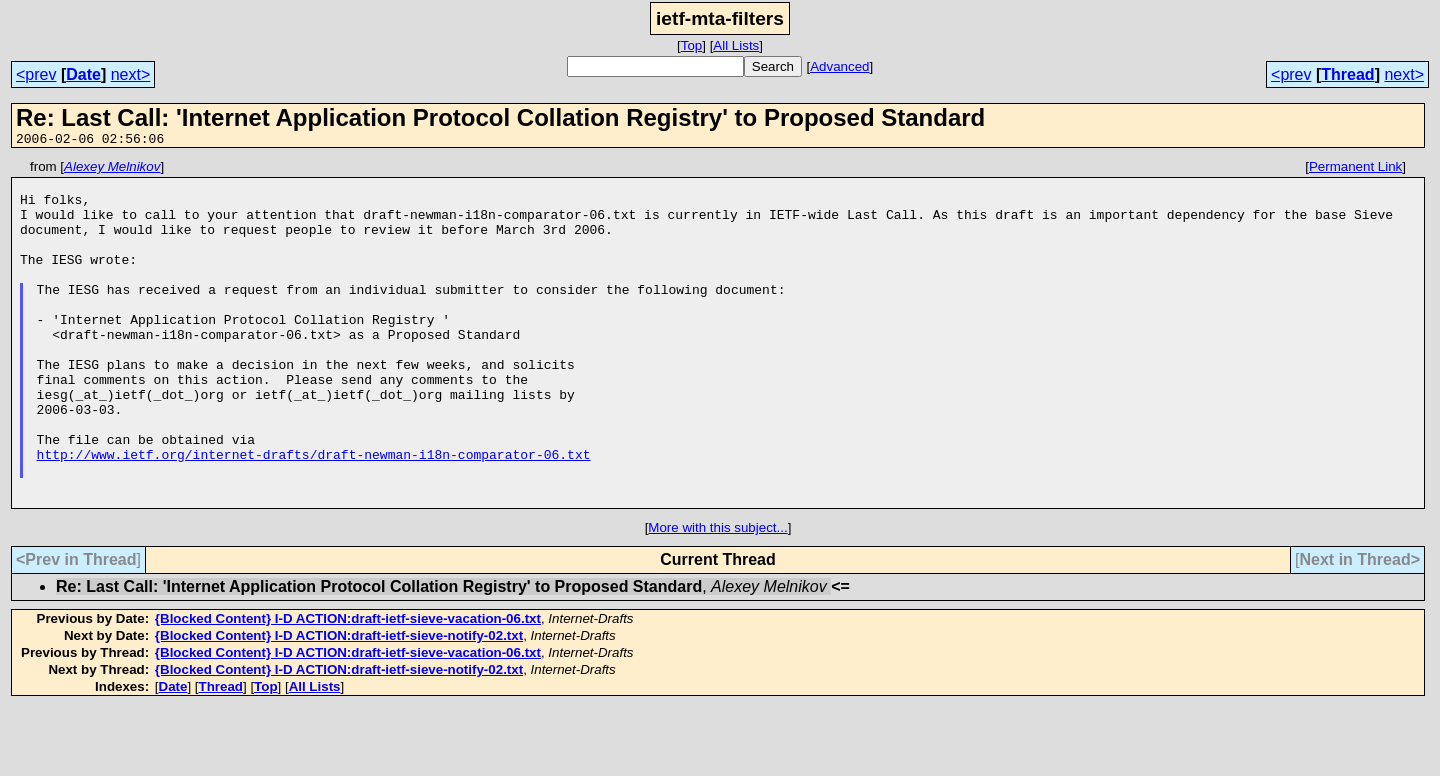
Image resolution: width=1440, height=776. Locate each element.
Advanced (839, 66)
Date (83, 74)
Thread (1347, 74)
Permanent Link (1355, 169)
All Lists (736, 45)
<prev (36, 74)
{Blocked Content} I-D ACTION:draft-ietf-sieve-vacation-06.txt (348, 687)
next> (131, 74)
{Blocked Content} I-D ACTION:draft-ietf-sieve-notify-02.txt (339, 704)
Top (692, 45)
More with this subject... (717, 596)
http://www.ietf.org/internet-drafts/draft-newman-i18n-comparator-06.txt (314, 514)
